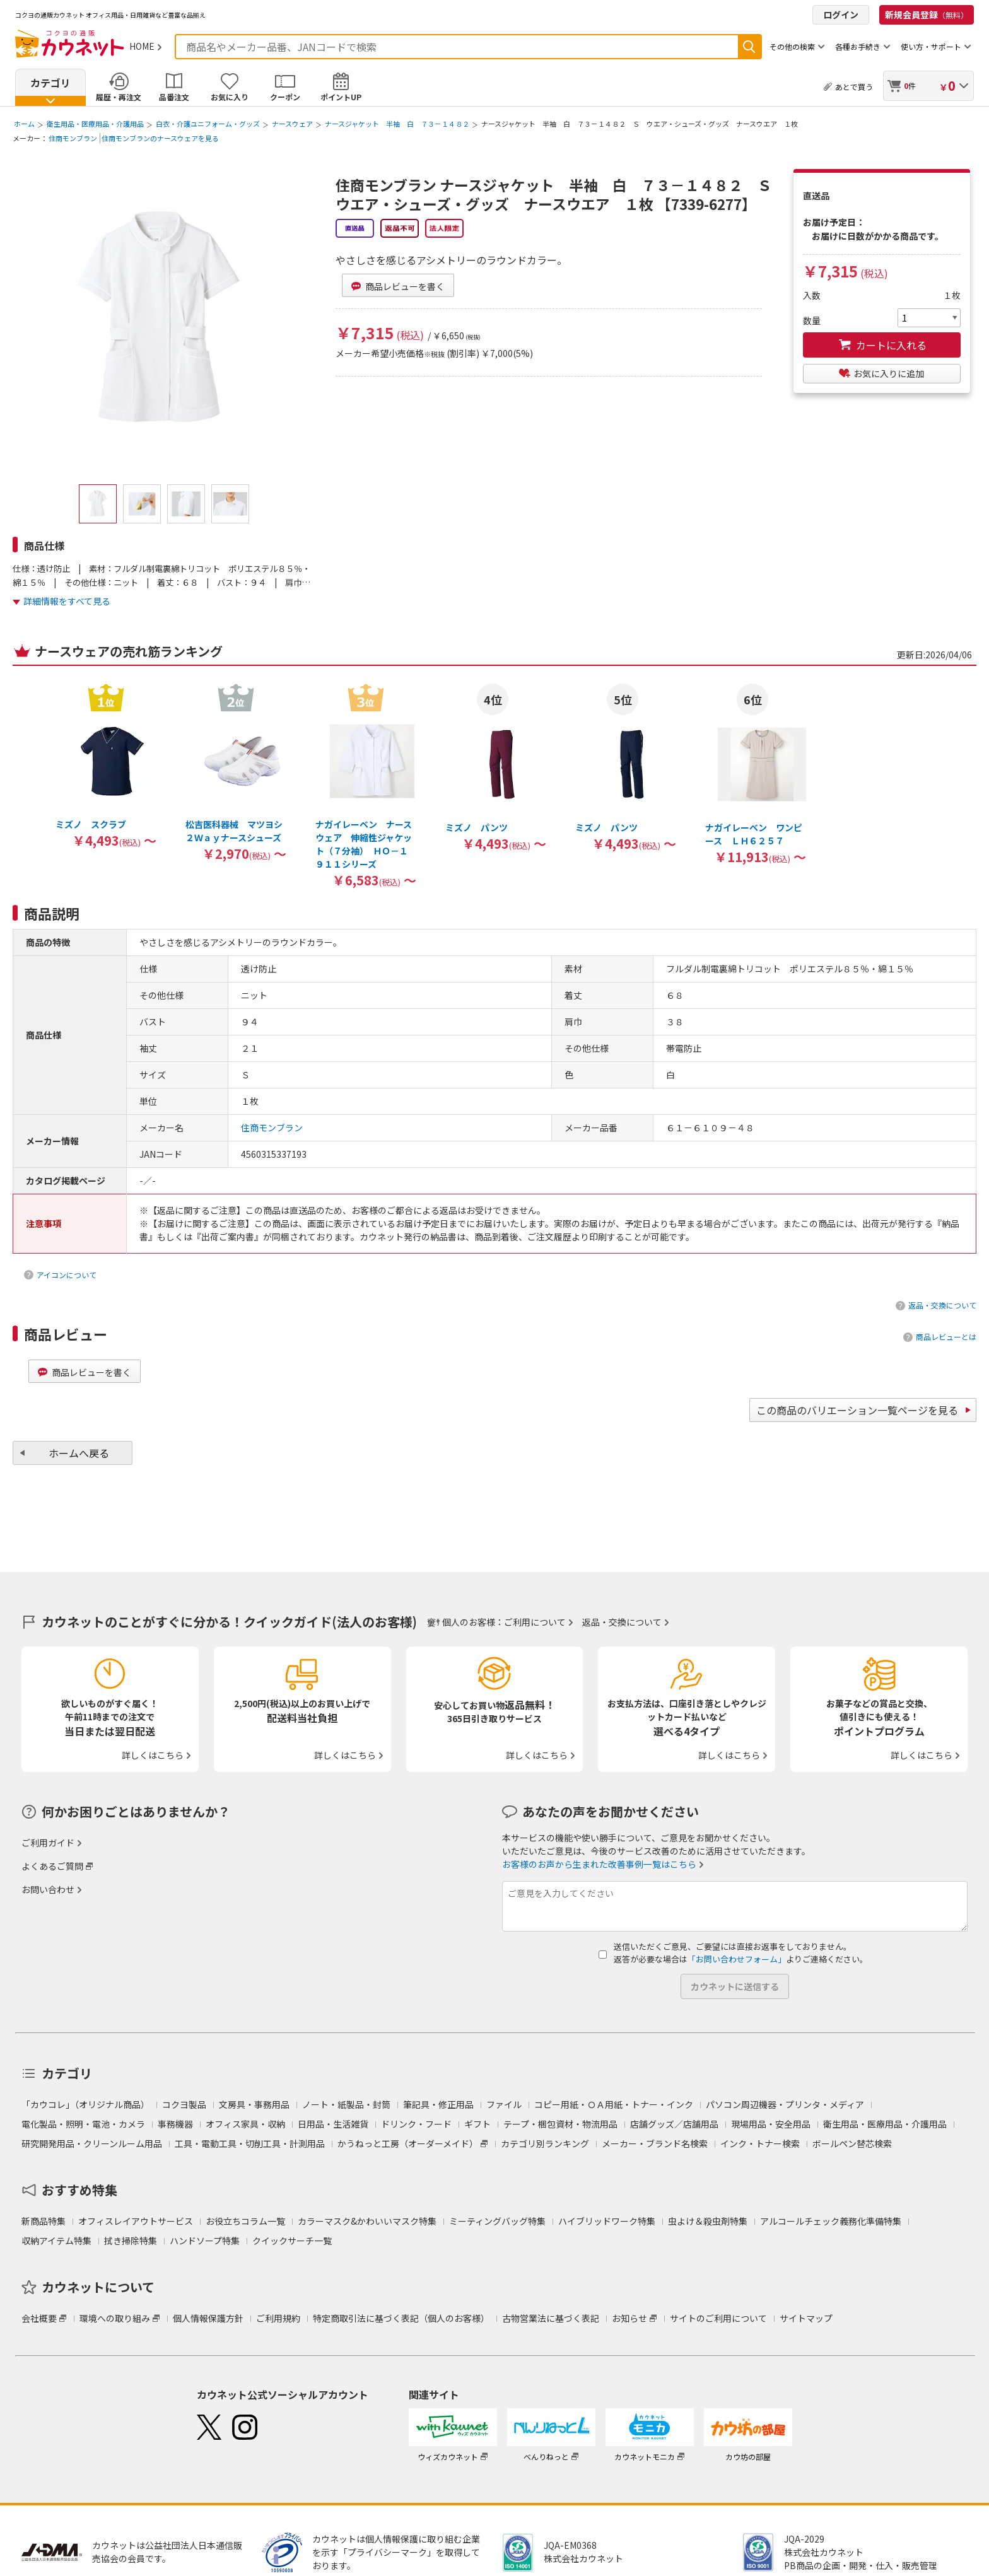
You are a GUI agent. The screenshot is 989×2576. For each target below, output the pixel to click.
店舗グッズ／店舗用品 (674, 2124)
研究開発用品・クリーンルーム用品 (91, 2143)
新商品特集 (43, 2221)
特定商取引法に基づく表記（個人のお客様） (401, 2318)
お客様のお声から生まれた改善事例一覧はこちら (599, 1864)
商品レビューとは (946, 1336)
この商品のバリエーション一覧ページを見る (857, 1410)
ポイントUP (340, 96)
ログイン (840, 14)
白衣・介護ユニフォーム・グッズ (208, 124)
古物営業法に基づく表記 (550, 2318)
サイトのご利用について (718, 2318)
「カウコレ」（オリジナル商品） (85, 2104)
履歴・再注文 (118, 96)
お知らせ (629, 2318)
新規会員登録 (926, 14)
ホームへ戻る (79, 1452)
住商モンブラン (73, 138)
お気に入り (230, 96)
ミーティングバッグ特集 (497, 2221)
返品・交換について (942, 1305)
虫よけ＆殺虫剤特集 (707, 2221)
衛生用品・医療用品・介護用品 (95, 124)
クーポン (285, 96)
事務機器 (175, 2124)
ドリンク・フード (416, 2124)
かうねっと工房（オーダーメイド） (407, 2143)
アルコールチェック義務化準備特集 (830, 2221)
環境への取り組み (114, 2318)
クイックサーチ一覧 (292, 2240)
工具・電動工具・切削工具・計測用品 (250, 2143)
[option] (106, 765)
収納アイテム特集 (56, 2240)
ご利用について (535, 1622)
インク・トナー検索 (760, 2143)
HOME (142, 46)
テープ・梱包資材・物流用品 (560, 2124)
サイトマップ (806, 2318)
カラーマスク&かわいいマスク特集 (367, 2221)
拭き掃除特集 (130, 2240)
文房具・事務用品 (254, 2104)
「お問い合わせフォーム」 (737, 1959)
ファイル (504, 2104)
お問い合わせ (47, 1889)
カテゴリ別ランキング (545, 2143)
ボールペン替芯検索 (852, 2143)
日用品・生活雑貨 (333, 2124)
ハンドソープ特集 (205, 2240)
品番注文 (174, 96)
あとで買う (854, 86)
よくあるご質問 (52, 1866)
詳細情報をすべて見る (66, 601)
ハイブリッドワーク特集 (606, 2221)
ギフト (477, 2124)
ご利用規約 (278, 2318)
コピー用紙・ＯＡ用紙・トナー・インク (613, 2104)
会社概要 (39, 2318)
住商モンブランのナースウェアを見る (160, 138)
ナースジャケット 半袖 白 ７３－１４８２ (397, 124)
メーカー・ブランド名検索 (655, 2143)
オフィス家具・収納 (245, 2124)
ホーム (24, 124)
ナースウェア (292, 124)
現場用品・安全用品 (771, 2124)
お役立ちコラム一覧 (245, 2221)
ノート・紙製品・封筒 (346, 2104)
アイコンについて (67, 1274)
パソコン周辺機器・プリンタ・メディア (785, 2104)
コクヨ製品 (184, 2104)
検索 (749, 46)
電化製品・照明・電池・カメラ (83, 2124)
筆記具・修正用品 (438, 2104)
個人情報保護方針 (208, 2318)
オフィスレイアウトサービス (135, 2221)
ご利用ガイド (47, 1842)
